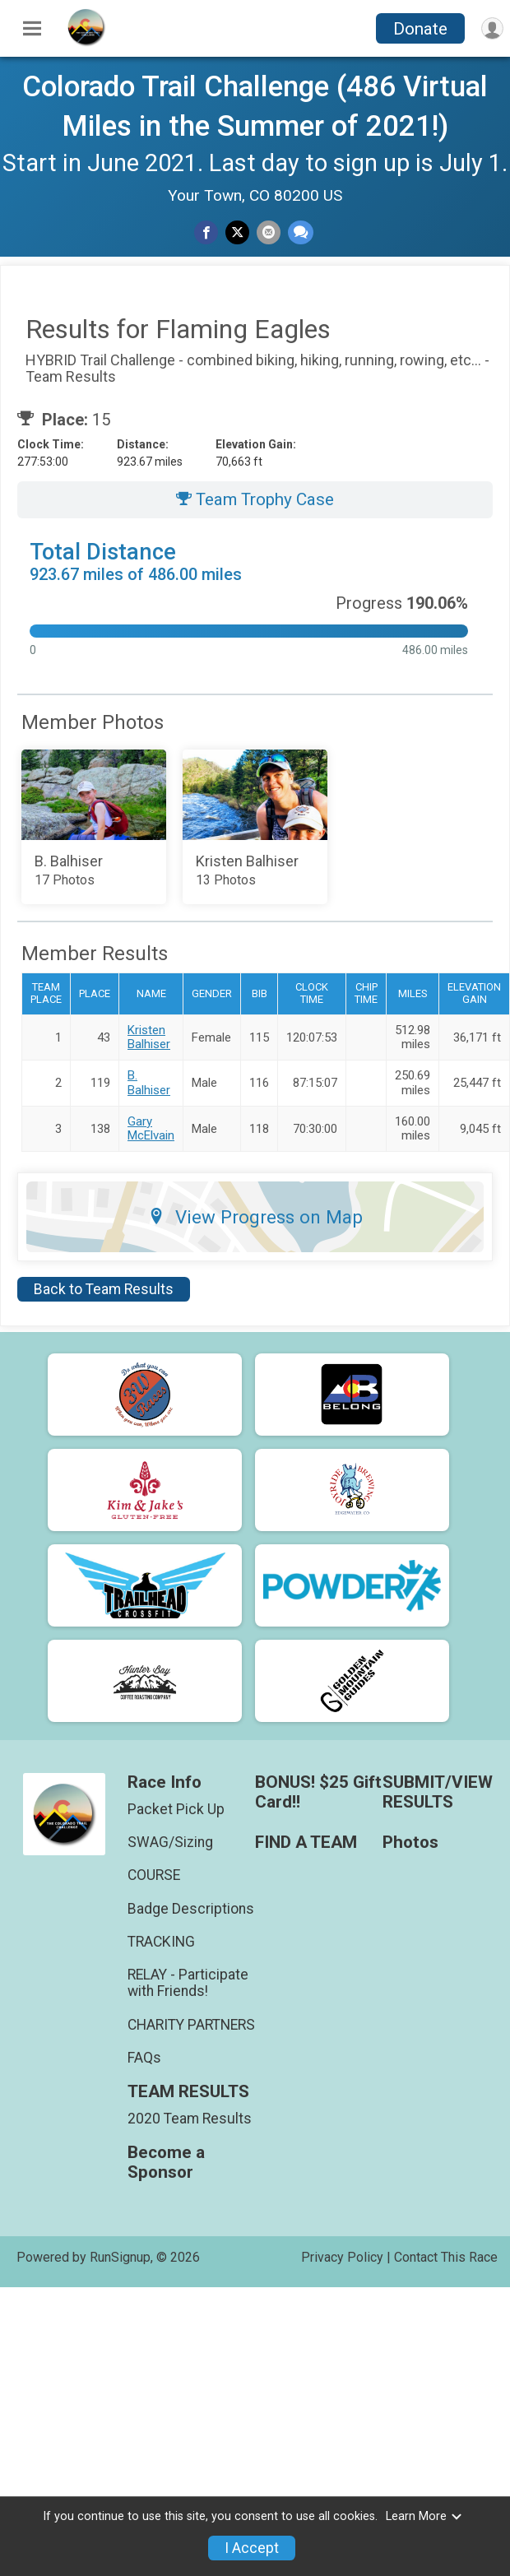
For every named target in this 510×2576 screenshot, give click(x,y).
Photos (410, 1842)
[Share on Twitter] (237, 232)
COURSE (154, 1875)
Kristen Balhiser (149, 1037)
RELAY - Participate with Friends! (188, 1982)
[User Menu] (492, 28)
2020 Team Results (190, 2118)
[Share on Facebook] (206, 232)
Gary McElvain (151, 1128)
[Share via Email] (268, 232)
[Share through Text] (300, 232)
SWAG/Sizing (170, 1842)
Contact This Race (446, 2257)
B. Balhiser (149, 1082)
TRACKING (161, 1941)
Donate (420, 29)
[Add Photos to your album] (93, 826)
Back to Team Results (104, 1289)
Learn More (424, 2516)
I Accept (252, 2548)
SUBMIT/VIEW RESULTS (437, 1792)
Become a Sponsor (166, 2162)
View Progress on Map (255, 1217)
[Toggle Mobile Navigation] (32, 29)
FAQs (144, 2057)
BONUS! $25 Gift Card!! (318, 1792)
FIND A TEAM (306, 1842)
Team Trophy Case (255, 499)
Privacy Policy (342, 2257)
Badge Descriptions (191, 1909)
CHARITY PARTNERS (191, 2025)
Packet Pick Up (176, 1809)
